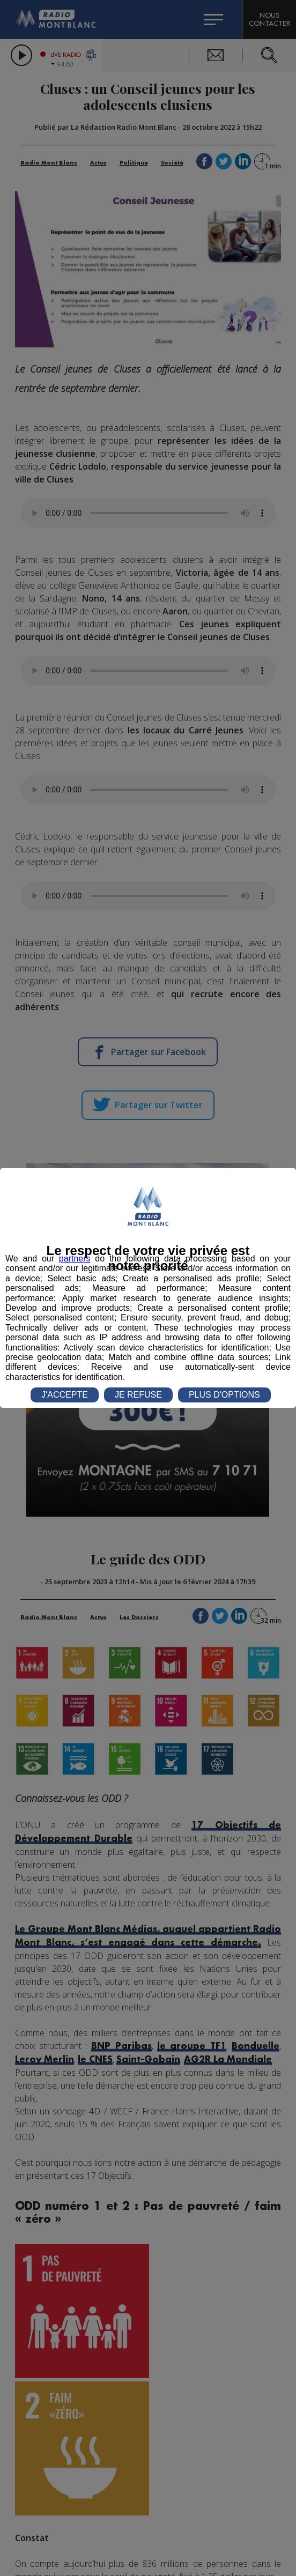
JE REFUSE (138, 1394)
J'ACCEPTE (64, 1394)
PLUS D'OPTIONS (224, 1394)
